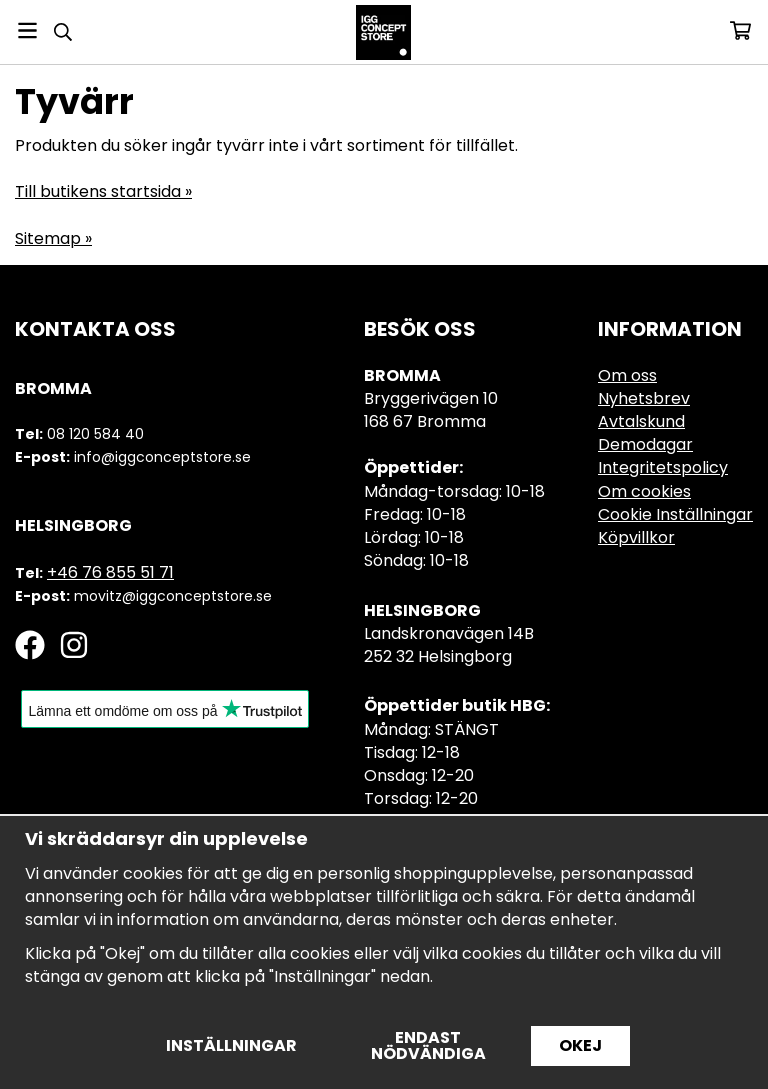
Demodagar (645, 444)
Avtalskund (641, 421)
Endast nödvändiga (428, 1045)
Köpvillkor (636, 537)
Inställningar (231, 1045)
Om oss (627, 375)
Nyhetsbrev (644, 398)
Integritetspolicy (663, 467)
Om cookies (644, 491)
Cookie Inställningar (675, 514)
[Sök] (62, 32)
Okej (580, 1045)
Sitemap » (53, 238)
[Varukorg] (740, 30)
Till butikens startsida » (103, 191)
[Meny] (27, 30)
